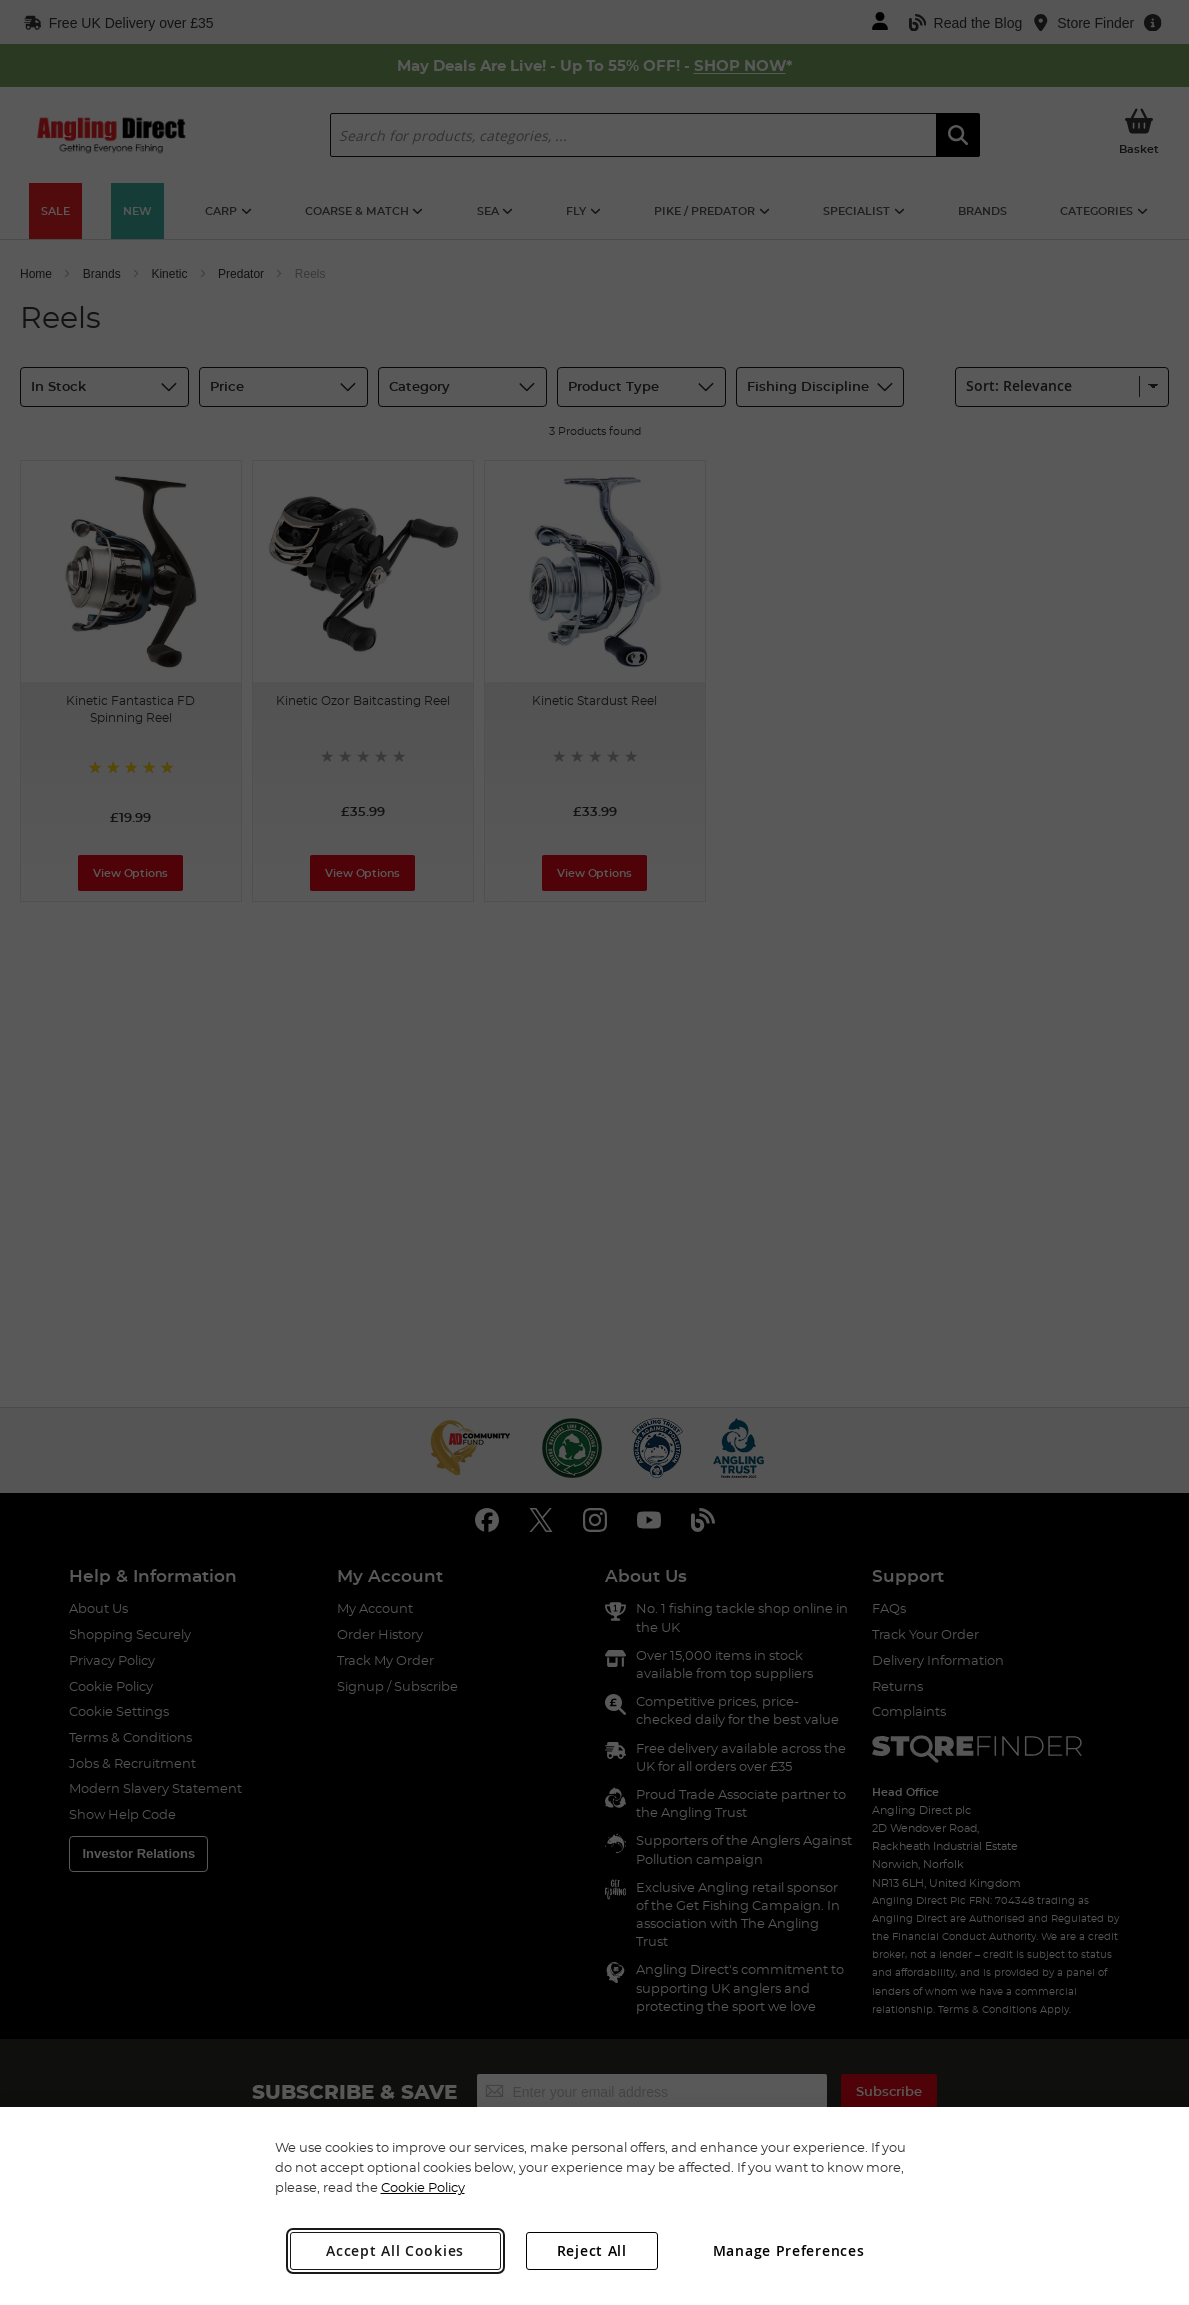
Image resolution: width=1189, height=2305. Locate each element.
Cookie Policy (423, 2187)
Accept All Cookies (395, 2250)
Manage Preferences (789, 2250)
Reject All (592, 2250)
